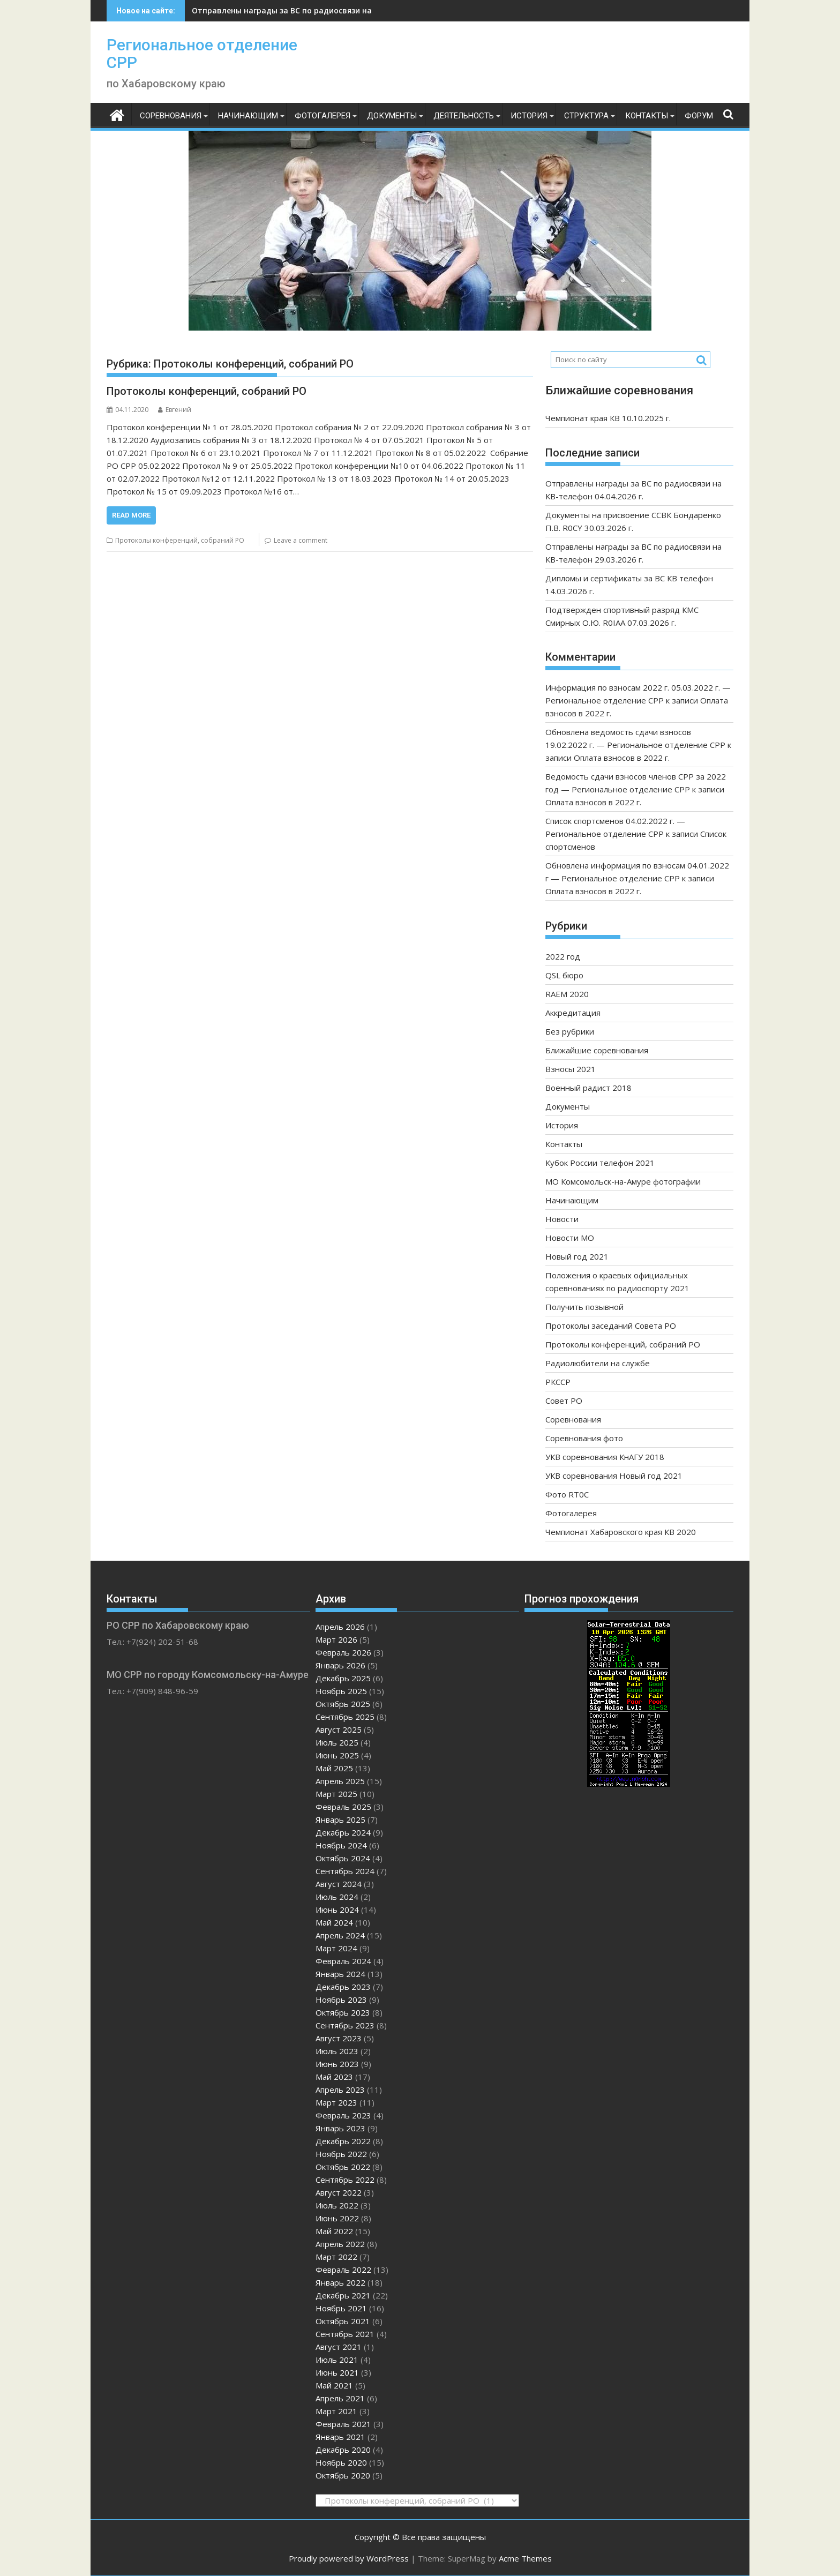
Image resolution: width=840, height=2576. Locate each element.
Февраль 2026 (343, 1652)
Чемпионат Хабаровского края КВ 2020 (620, 1531)
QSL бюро (564, 975)
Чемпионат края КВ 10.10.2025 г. (608, 418)
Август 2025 (339, 1729)
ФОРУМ (699, 116)
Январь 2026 (340, 1665)
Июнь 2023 (337, 2063)
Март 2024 (336, 1948)
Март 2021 (336, 2411)
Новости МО (569, 1237)
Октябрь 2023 (343, 2012)
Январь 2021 (340, 2436)
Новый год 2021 (577, 1256)
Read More (131, 515)
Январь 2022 (340, 2282)
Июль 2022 (337, 2205)
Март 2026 (336, 1639)
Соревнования (170, 116)
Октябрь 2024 (343, 1858)
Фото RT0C (567, 1494)
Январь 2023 (340, 2128)
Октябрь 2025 (343, 1703)
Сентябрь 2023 (345, 2025)
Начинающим (248, 116)
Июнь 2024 (337, 1909)
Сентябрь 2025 (345, 1716)
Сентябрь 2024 (345, 1871)
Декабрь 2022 (343, 2141)
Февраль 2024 (343, 1961)
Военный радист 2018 (588, 1087)
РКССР (558, 1381)
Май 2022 (334, 2231)
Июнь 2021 (337, 2372)
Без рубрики (569, 1031)
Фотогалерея (322, 116)
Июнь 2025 (337, 1755)
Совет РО (563, 1400)
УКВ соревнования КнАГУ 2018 (604, 1456)
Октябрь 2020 (343, 2475)
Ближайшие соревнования (596, 1050)
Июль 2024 (337, 1896)
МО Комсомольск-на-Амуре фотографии (623, 1181)
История (529, 116)
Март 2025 (336, 1793)
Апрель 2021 (340, 2398)
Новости (562, 1219)
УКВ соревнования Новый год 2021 (613, 1475)
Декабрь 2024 (343, 1832)
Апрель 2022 (340, 2243)
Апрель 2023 (340, 2089)
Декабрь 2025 (343, 1678)
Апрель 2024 (340, 1935)
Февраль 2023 (343, 2115)
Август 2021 (339, 2346)
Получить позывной (584, 1306)
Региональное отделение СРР (202, 53)
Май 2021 (334, 2385)
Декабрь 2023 (343, 1986)
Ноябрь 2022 (341, 2153)
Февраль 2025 (343, 1806)
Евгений (174, 409)
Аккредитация (573, 1012)
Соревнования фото (584, 1438)
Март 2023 (336, 2102)
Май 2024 (334, 1922)
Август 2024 (339, 1883)
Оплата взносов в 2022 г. (622, 757)
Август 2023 (339, 2038)
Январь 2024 (340, 1973)
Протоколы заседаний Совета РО (610, 1325)
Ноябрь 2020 (341, 2462)
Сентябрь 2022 (345, 2179)
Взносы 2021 (570, 1069)
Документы (392, 116)
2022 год (562, 956)
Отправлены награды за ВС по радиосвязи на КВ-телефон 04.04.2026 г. (330, 10)
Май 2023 (334, 2076)
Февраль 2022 (343, 2269)
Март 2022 (336, 2256)
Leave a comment (300, 540)
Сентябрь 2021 (345, 2333)
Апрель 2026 (340, 1626)
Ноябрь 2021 (341, 2308)
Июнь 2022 (337, 2218)
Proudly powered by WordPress (349, 2558)
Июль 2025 (337, 1742)
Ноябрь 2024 (341, 1845)
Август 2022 (339, 2192)
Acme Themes (525, 2558)
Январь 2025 (340, 1819)
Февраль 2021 (343, 2423)
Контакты (646, 116)
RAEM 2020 (567, 994)
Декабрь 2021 (343, 2295)
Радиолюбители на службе (597, 1363)
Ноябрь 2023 (341, 1999)
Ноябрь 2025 (341, 1691)
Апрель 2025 (340, 1781)
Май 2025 (334, 1768)
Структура (586, 116)
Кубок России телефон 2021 (600, 1162)
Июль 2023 (337, 2051)
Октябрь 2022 (343, 2166)
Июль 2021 (337, 2359)
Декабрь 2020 (343, 2449)
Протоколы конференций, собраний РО (206, 391)
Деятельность (463, 116)
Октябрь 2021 (343, 2321)
